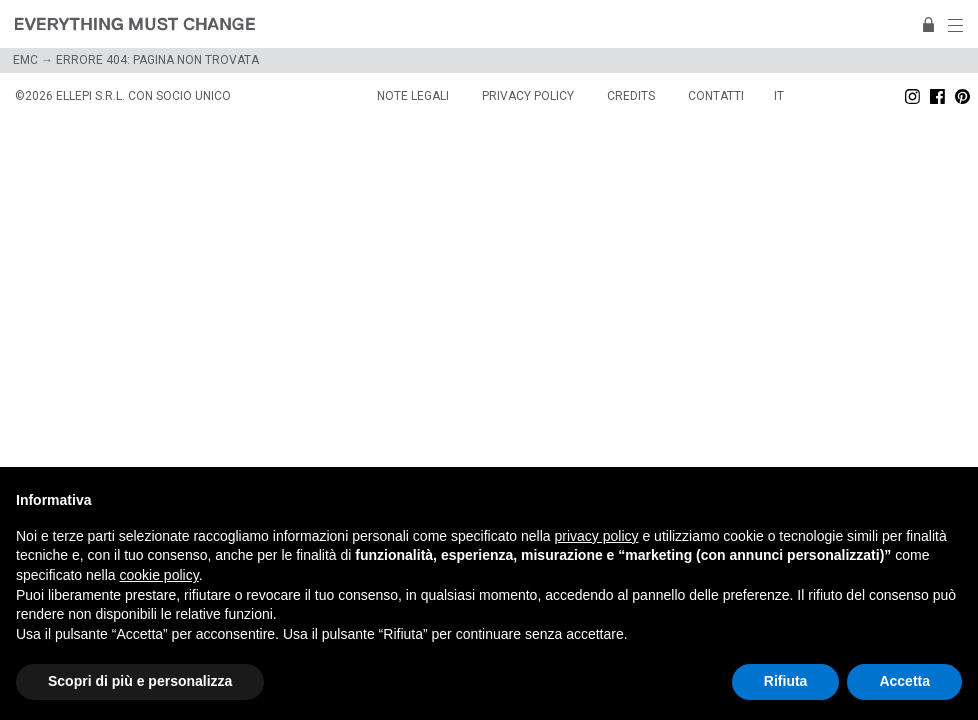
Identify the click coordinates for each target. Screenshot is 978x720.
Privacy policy (528, 96)
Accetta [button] (904, 681)
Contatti (716, 96)
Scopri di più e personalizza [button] (140, 681)
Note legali (413, 96)
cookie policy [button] (159, 575)
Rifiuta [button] (786, 681)
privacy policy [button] (597, 536)
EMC (25, 60)
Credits (631, 96)
